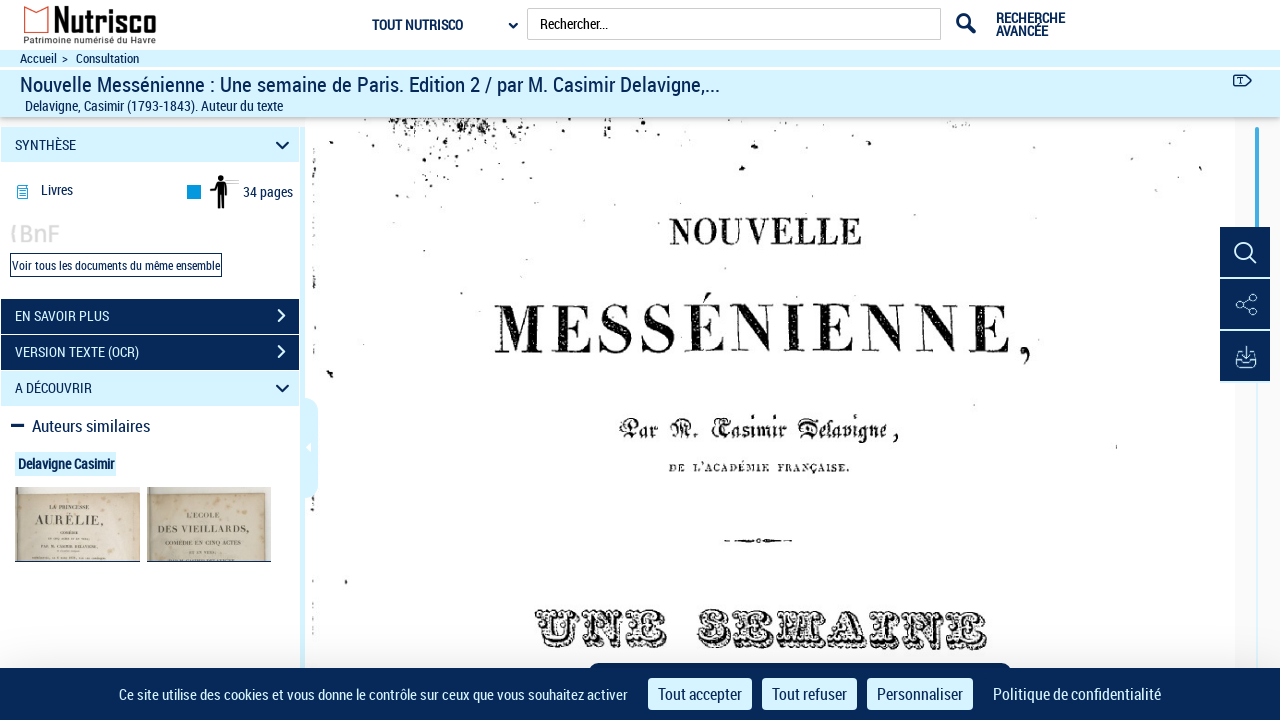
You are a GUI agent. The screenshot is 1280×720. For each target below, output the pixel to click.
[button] (1245, 253)
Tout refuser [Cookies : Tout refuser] (809, 694)
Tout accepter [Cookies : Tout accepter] (700, 694)
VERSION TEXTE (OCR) (157, 352)
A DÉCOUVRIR (155, 388)
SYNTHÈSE (155, 144)
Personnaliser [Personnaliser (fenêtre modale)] (920, 694)
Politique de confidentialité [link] (1077, 694)
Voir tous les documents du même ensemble (116, 265)
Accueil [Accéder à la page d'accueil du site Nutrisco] (38, 58)
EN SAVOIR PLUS (157, 316)
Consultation (107, 58)
